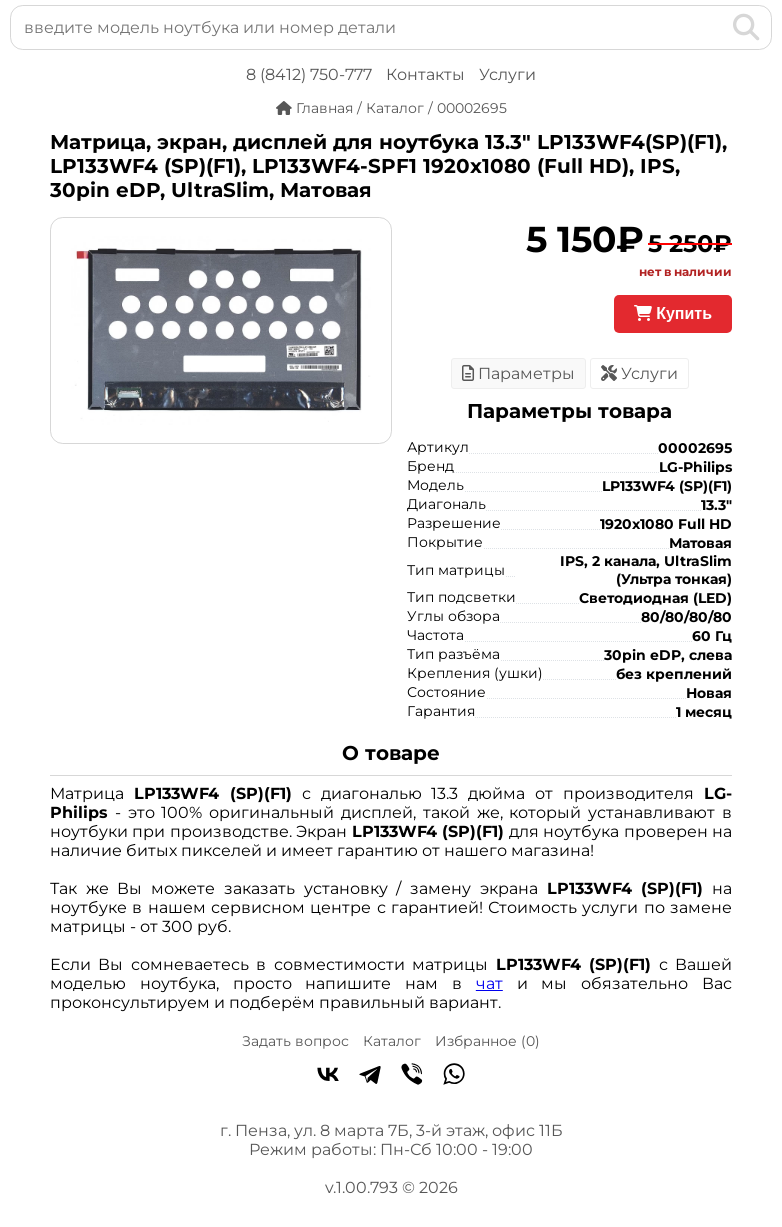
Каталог (392, 1041)
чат (489, 983)
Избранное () (487, 1041)
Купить (673, 313)
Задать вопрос (295, 1041)
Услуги (507, 74)
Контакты (425, 74)
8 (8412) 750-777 (309, 74)
